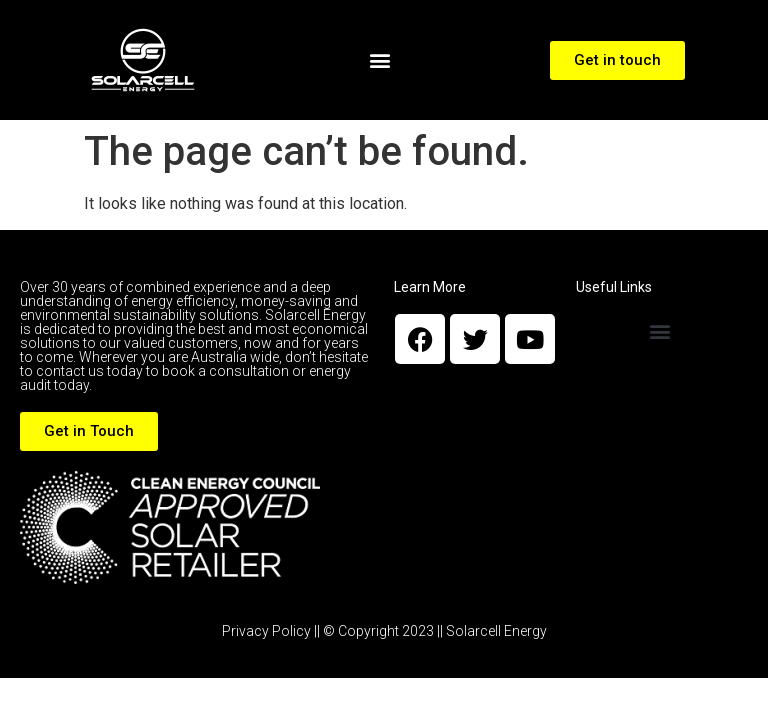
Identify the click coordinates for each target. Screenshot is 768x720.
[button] (380, 60)
